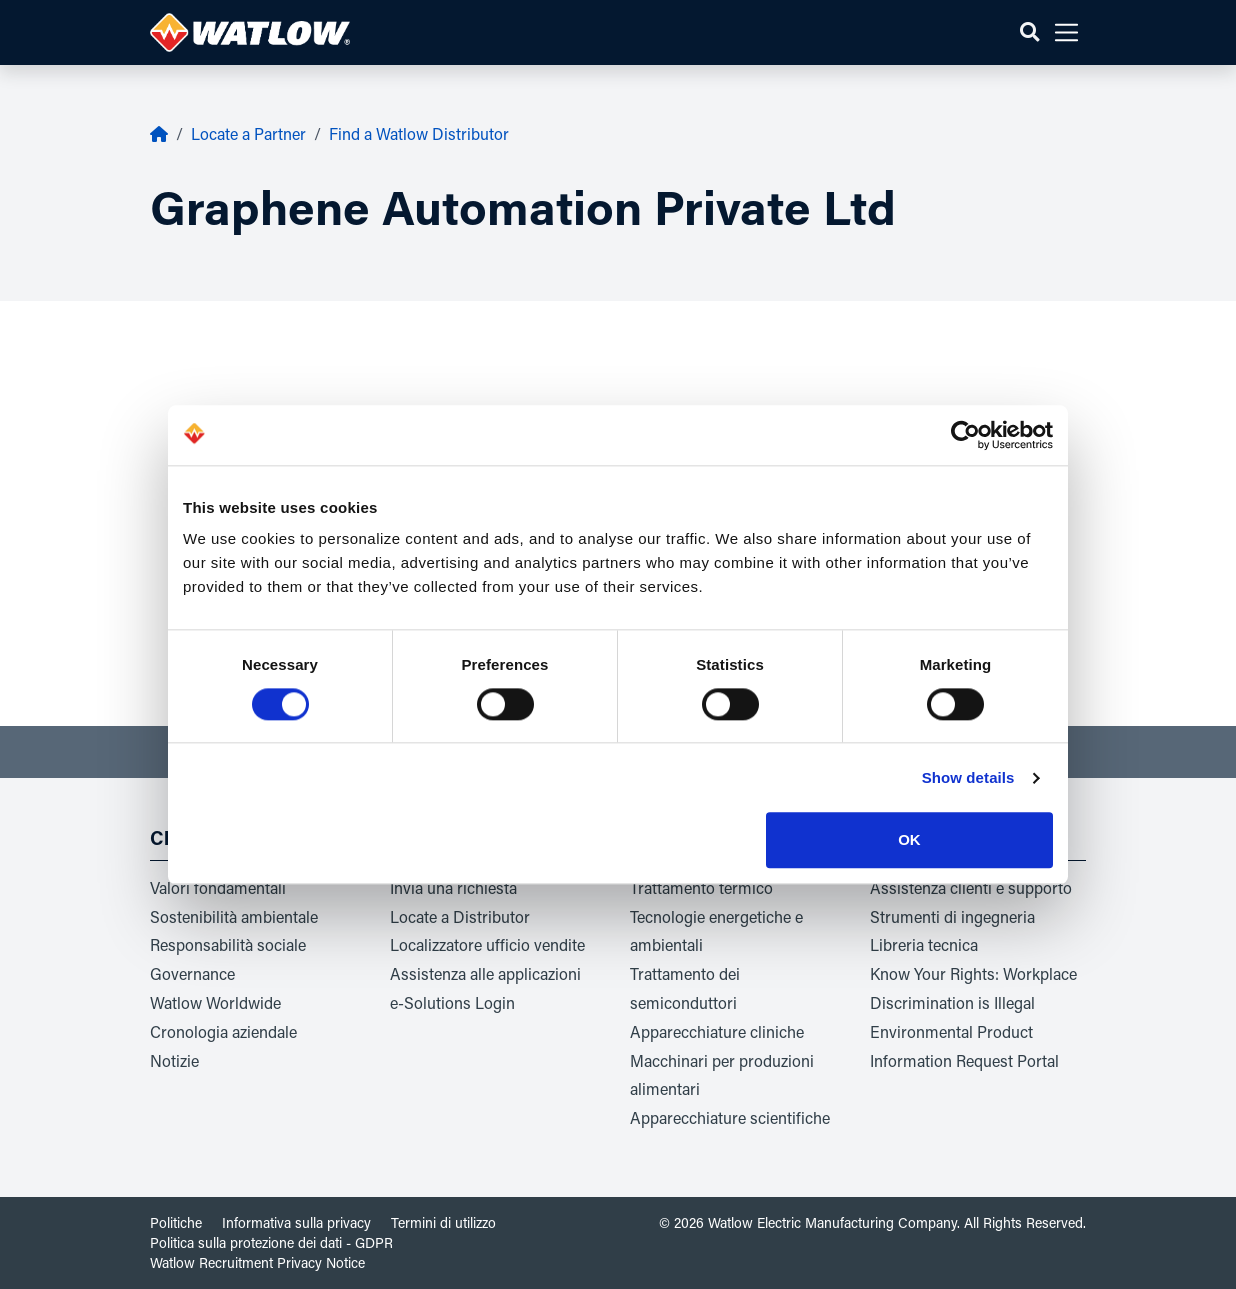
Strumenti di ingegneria (952, 916)
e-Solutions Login (452, 1002)
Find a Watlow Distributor (419, 133)
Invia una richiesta (453, 887)
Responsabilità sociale (228, 944)
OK (909, 840)
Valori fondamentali (218, 887)
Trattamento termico (701, 887)
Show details (968, 777)
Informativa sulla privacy (296, 1222)
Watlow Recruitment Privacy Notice (257, 1262)
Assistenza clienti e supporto (971, 887)
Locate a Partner (248, 133)
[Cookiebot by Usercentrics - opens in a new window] (965, 435)
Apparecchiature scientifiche (730, 1117)
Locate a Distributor (460, 916)
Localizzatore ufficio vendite (487, 944)
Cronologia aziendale (223, 1031)
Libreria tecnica (924, 944)
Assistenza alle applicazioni (485, 973)
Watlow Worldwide (215, 1002)
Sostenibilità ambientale (234, 916)
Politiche (176, 1222)
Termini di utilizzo (443, 1222)
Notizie (174, 1060)
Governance (192, 973)
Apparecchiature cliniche (717, 1031)
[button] (1029, 32)
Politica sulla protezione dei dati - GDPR (271, 1242)
